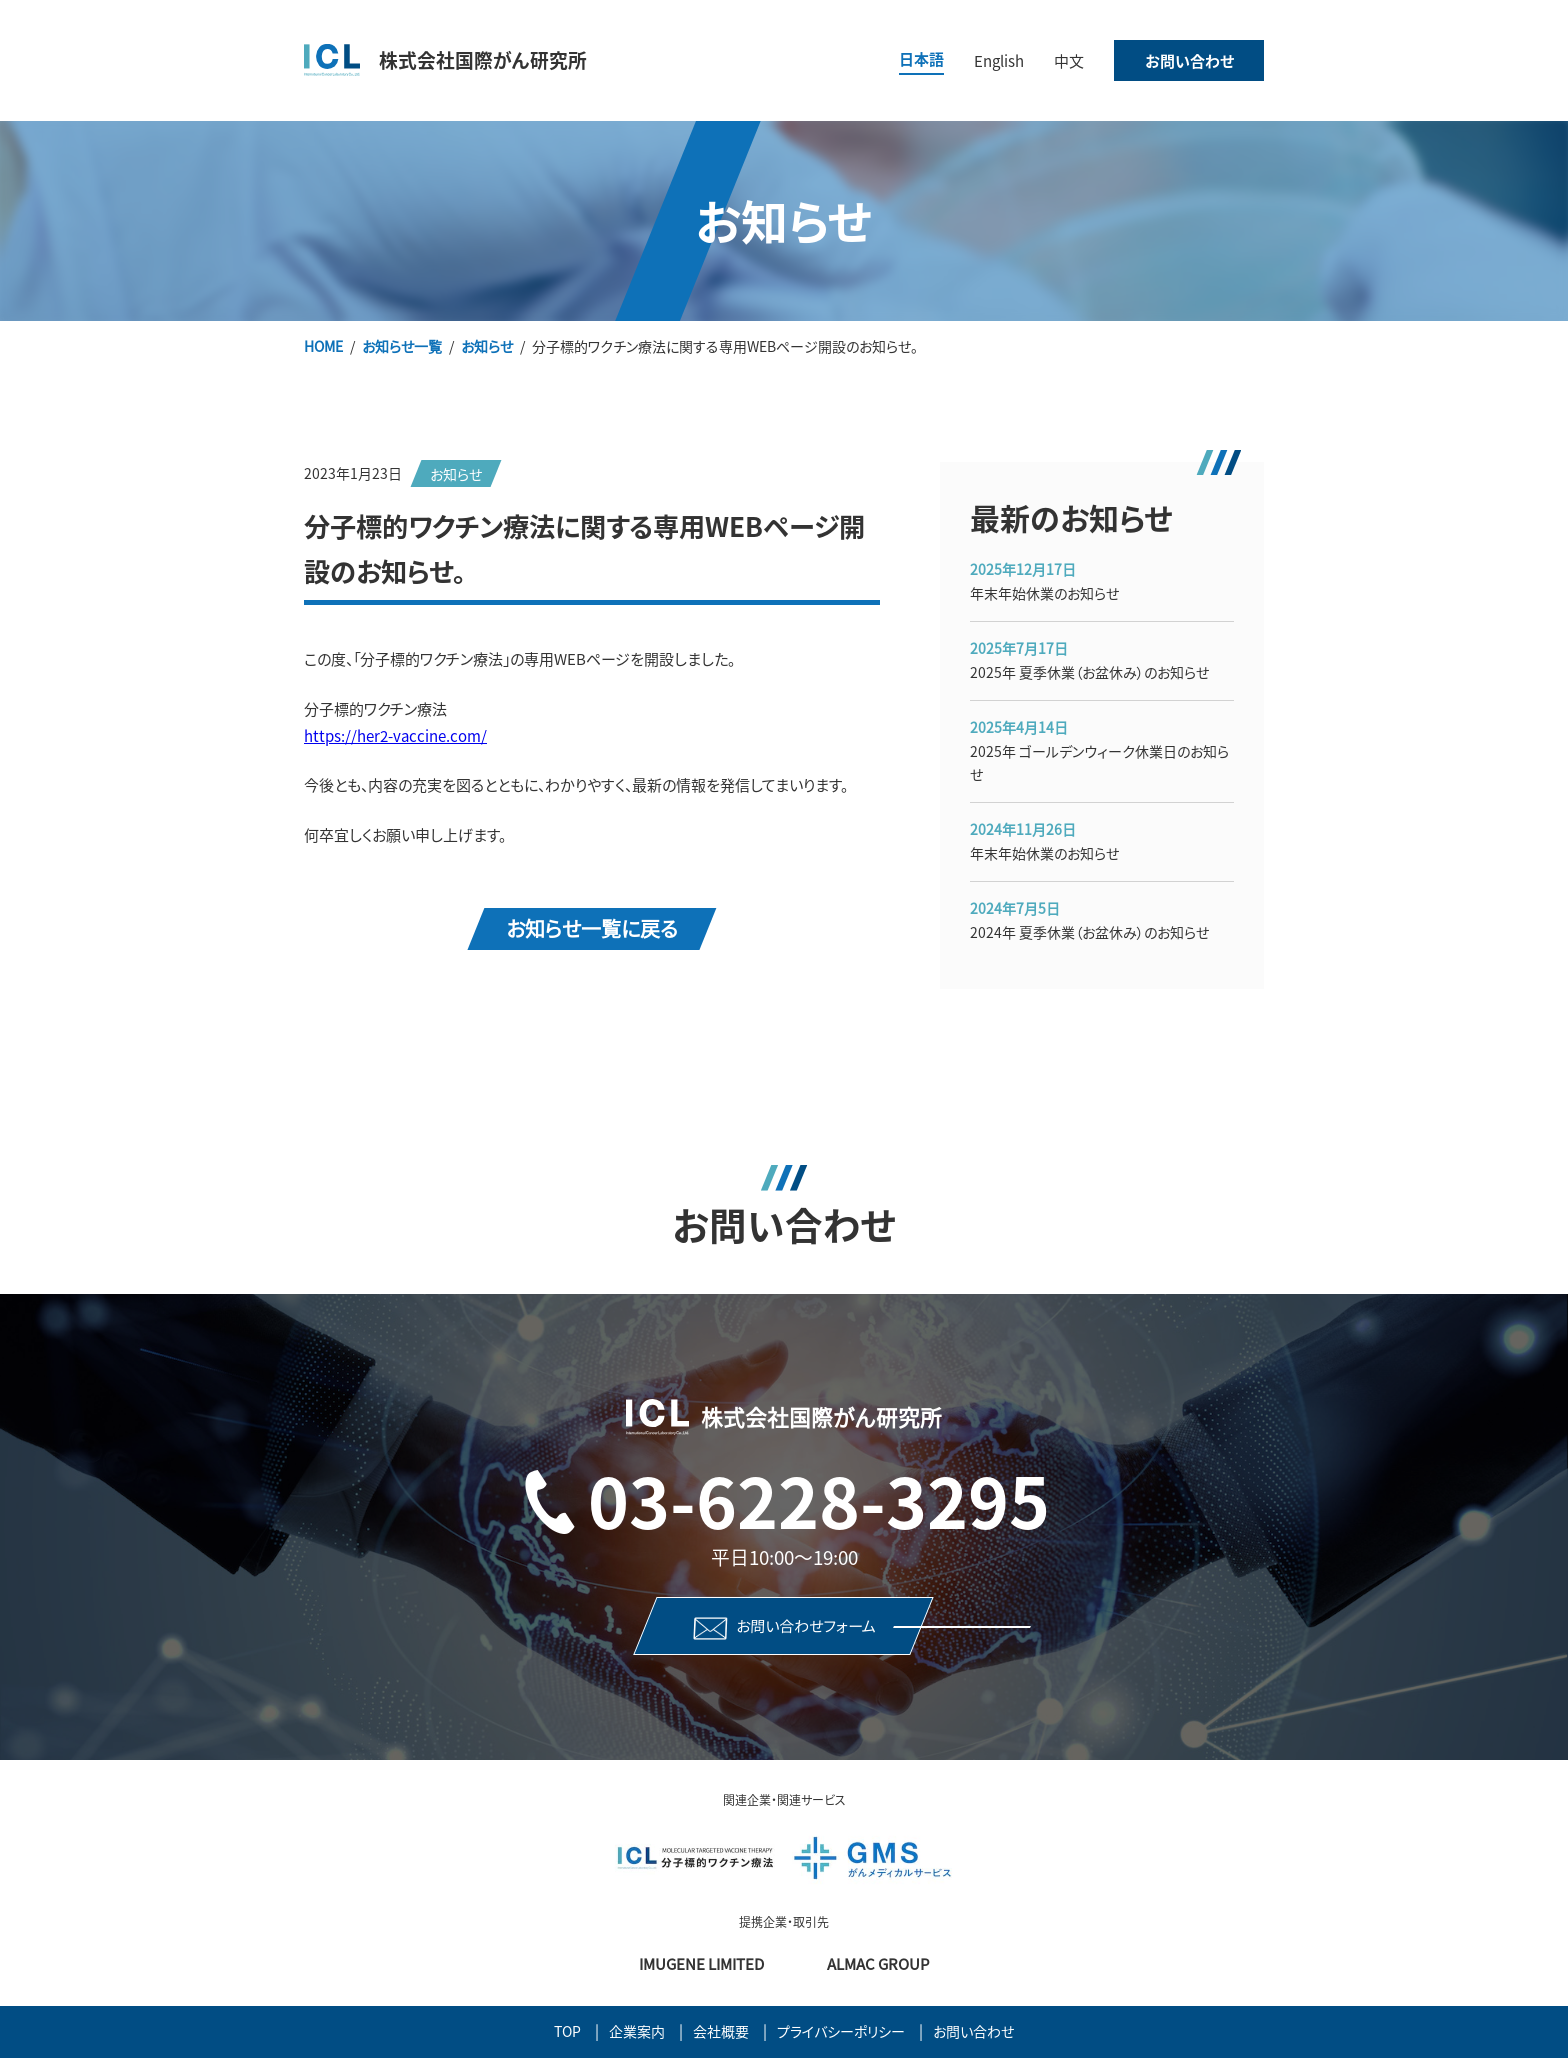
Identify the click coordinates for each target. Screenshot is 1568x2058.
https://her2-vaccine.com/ (395, 735)
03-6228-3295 (819, 1499)
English (999, 60)
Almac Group (878, 1963)
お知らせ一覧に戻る (592, 927)
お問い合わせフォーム (806, 1625)
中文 (1069, 60)
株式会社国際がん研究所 (483, 59)
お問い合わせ (1189, 60)
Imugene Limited (701, 1963)
